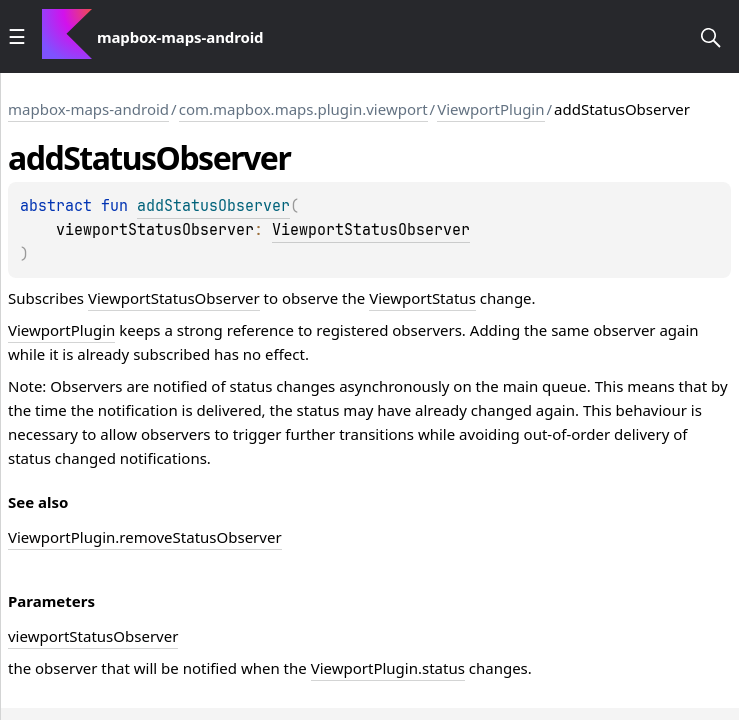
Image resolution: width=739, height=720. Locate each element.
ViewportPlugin (490, 109)
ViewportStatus (422, 298)
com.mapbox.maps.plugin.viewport (303, 109)
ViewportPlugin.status (388, 668)
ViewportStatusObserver (371, 230)
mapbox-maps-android (88, 109)
